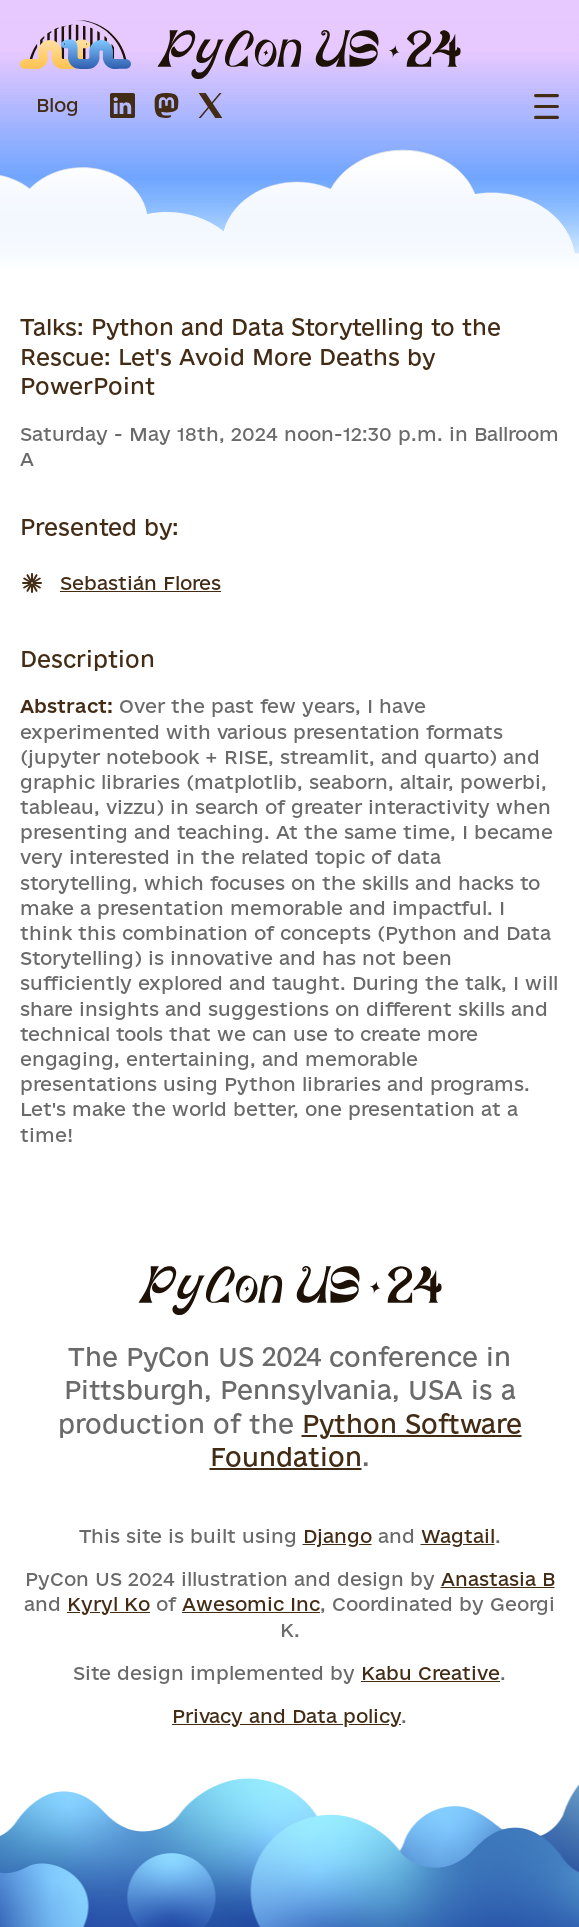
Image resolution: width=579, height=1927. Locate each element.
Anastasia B (498, 1579)
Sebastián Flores (140, 583)
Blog (57, 105)
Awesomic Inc (251, 1604)
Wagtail (458, 1536)
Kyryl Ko (108, 1604)
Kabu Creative (430, 1673)
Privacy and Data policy (286, 1716)
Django (337, 1536)
